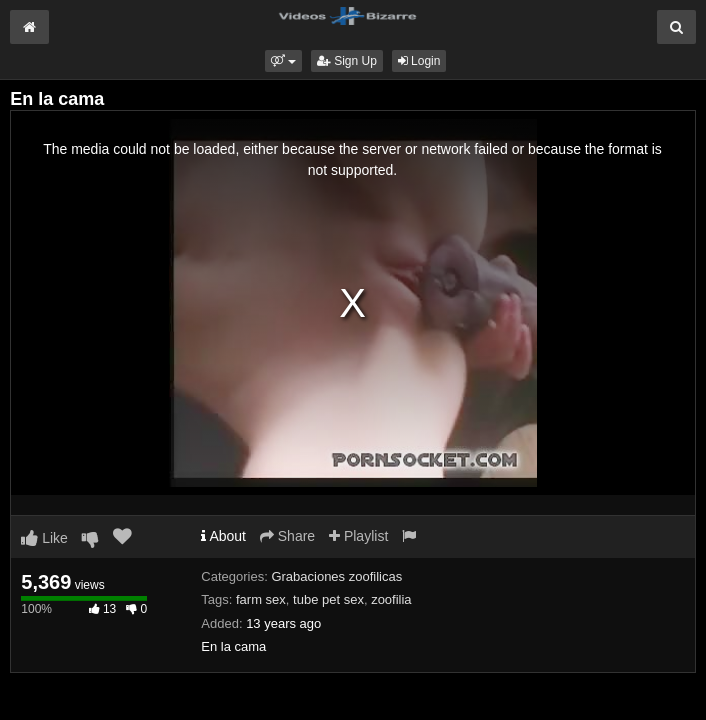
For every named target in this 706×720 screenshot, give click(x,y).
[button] (283, 61)
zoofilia (391, 599)
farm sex (261, 599)
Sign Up (347, 61)
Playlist (358, 536)
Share (287, 536)
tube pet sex (328, 599)
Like (44, 538)
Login (419, 61)
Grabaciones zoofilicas (336, 576)
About (223, 536)
